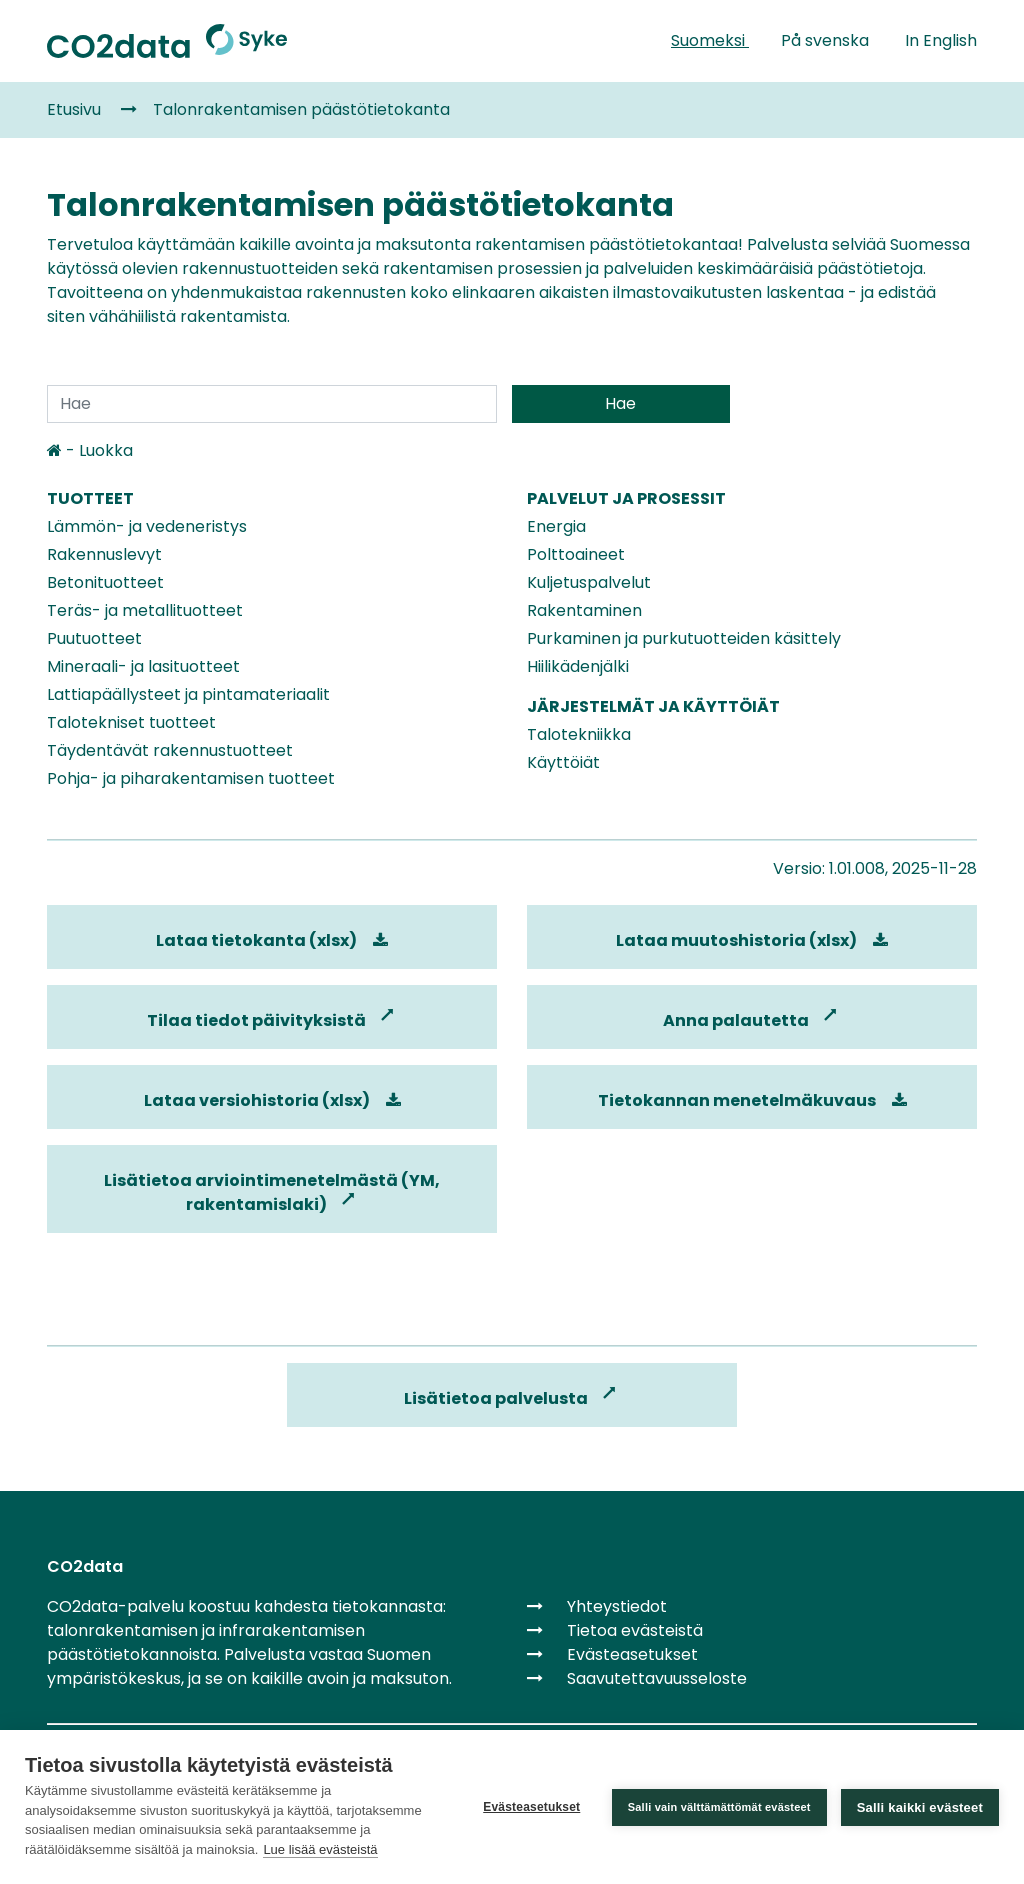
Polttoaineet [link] (576, 554)
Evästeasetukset (531, 1807)
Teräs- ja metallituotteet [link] (145, 610)
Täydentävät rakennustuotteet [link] (170, 750)
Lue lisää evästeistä (320, 1849)
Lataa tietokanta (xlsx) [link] (272, 940)
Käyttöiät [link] (563, 762)
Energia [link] (556, 526)
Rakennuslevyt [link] (104, 554)
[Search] (272, 404)
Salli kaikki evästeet (920, 1807)
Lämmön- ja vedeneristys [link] (147, 526)
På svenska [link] (827, 40)
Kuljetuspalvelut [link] (589, 582)
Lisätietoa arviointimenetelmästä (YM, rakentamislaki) (272, 1192)
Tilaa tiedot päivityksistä (272, 1020)
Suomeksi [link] (710, 40)
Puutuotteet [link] (94, 638)
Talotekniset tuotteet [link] (131, 722)
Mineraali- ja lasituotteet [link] (143, 666)
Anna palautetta (752, 1020)
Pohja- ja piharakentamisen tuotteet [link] (191, 778)
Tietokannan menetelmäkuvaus (752, 1100)
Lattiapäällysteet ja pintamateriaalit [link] (188, 694)
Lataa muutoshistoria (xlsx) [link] (752, 940)
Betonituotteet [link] (105, 582)
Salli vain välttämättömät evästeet (719, 1807)
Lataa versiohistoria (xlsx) (272, 1100)
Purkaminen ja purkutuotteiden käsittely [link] (684, 638)
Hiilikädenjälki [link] (578, 666)
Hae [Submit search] (620, 403)
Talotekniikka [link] (579, 734)
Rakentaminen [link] (584, 610)
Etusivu (74, 109)
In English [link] (941, 40)
